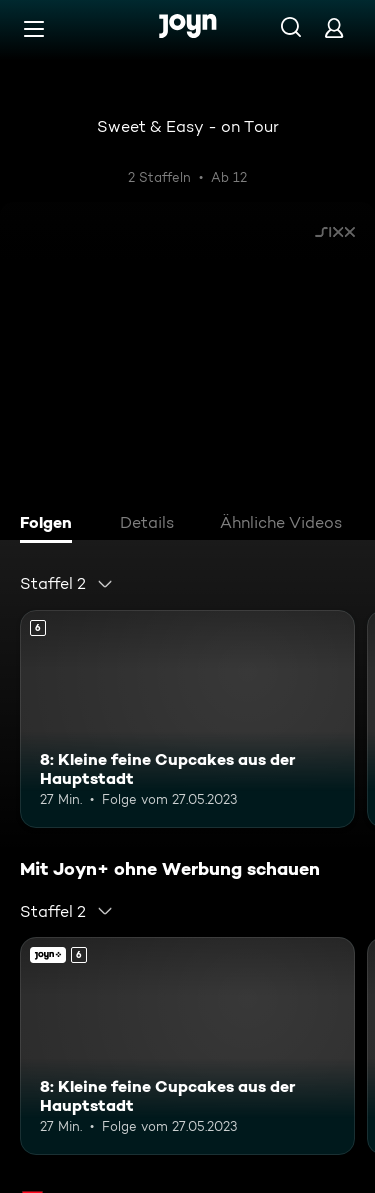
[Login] (334, 27)
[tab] (51, 525)
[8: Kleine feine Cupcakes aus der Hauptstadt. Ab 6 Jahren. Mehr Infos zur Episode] (187, 719)
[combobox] (67, 584)
